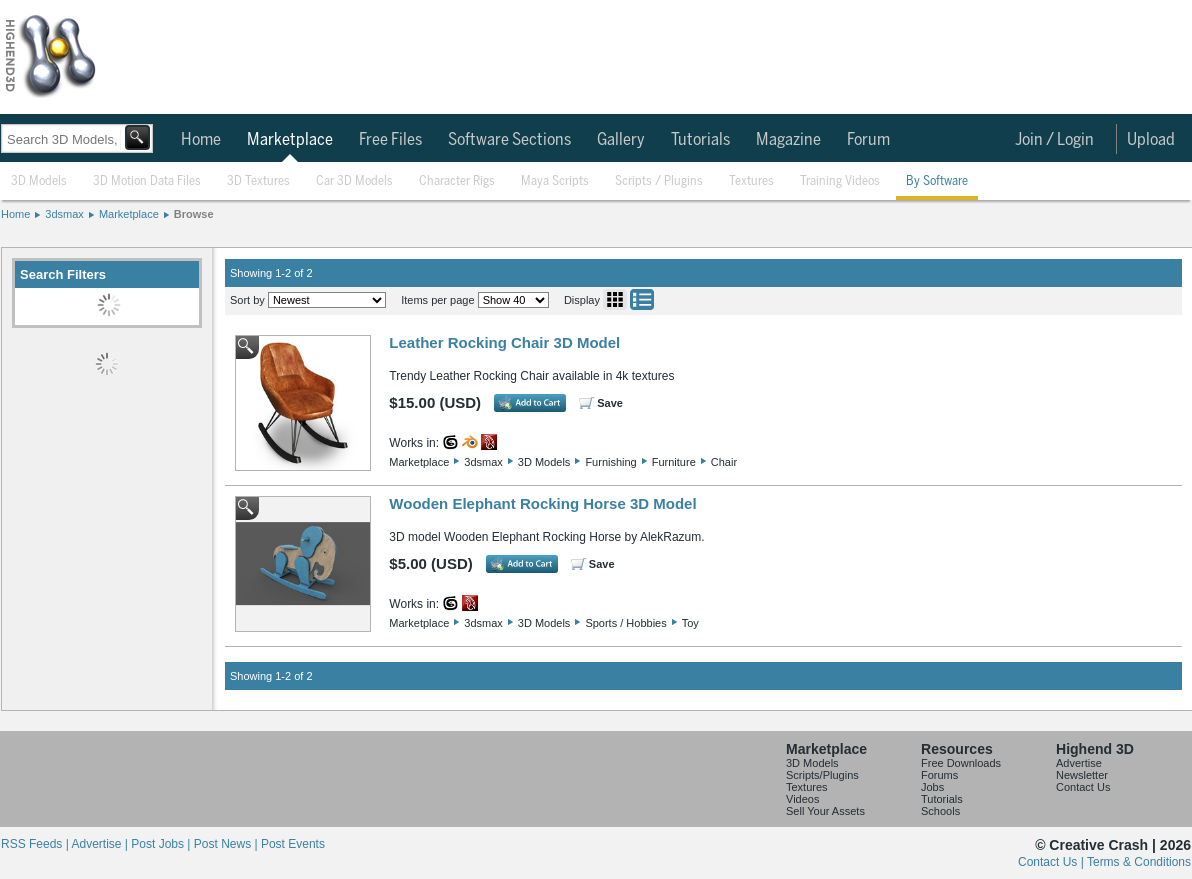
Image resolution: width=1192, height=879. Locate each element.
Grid (615, 299)
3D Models (39, 181)
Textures (751, 181)
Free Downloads (961, 763)
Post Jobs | (162, 844)
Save (610, 403)
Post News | (227, 844)
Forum (868, 140)
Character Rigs (457, 181)
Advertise (1079, 763)
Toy (690, 623)
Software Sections (509, 140)
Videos (802, 799)
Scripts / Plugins (659, 181)
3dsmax (64, 214)
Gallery (621, 140)
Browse (194, 214)
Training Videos (840, 181)
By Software (937, 181)
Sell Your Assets (825, 811)
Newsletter (1082, 775)
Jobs (932, 787)
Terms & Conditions (1139, 862)
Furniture (674, 462)
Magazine (788, 140)
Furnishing (610, 462)
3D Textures (258, 181)
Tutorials (700, 140)
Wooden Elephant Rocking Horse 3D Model (542, 503)
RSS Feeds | (36, 844)
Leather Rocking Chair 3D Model (504, 342)
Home (201, 140)
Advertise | (101, 844)
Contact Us (1083, 787)
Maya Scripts (555, 181)
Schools (940, 811)
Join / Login (1054, 140)
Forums (939, 775)
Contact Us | (1052, 862)
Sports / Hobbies (625, 623)
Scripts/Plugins (822, 775)
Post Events (293, 844)
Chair (724, 462)
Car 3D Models (354, 181)
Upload (1151, 140)
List (642, 299)
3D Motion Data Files (147, 181)
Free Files (390, 140)
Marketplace (290, 140)
